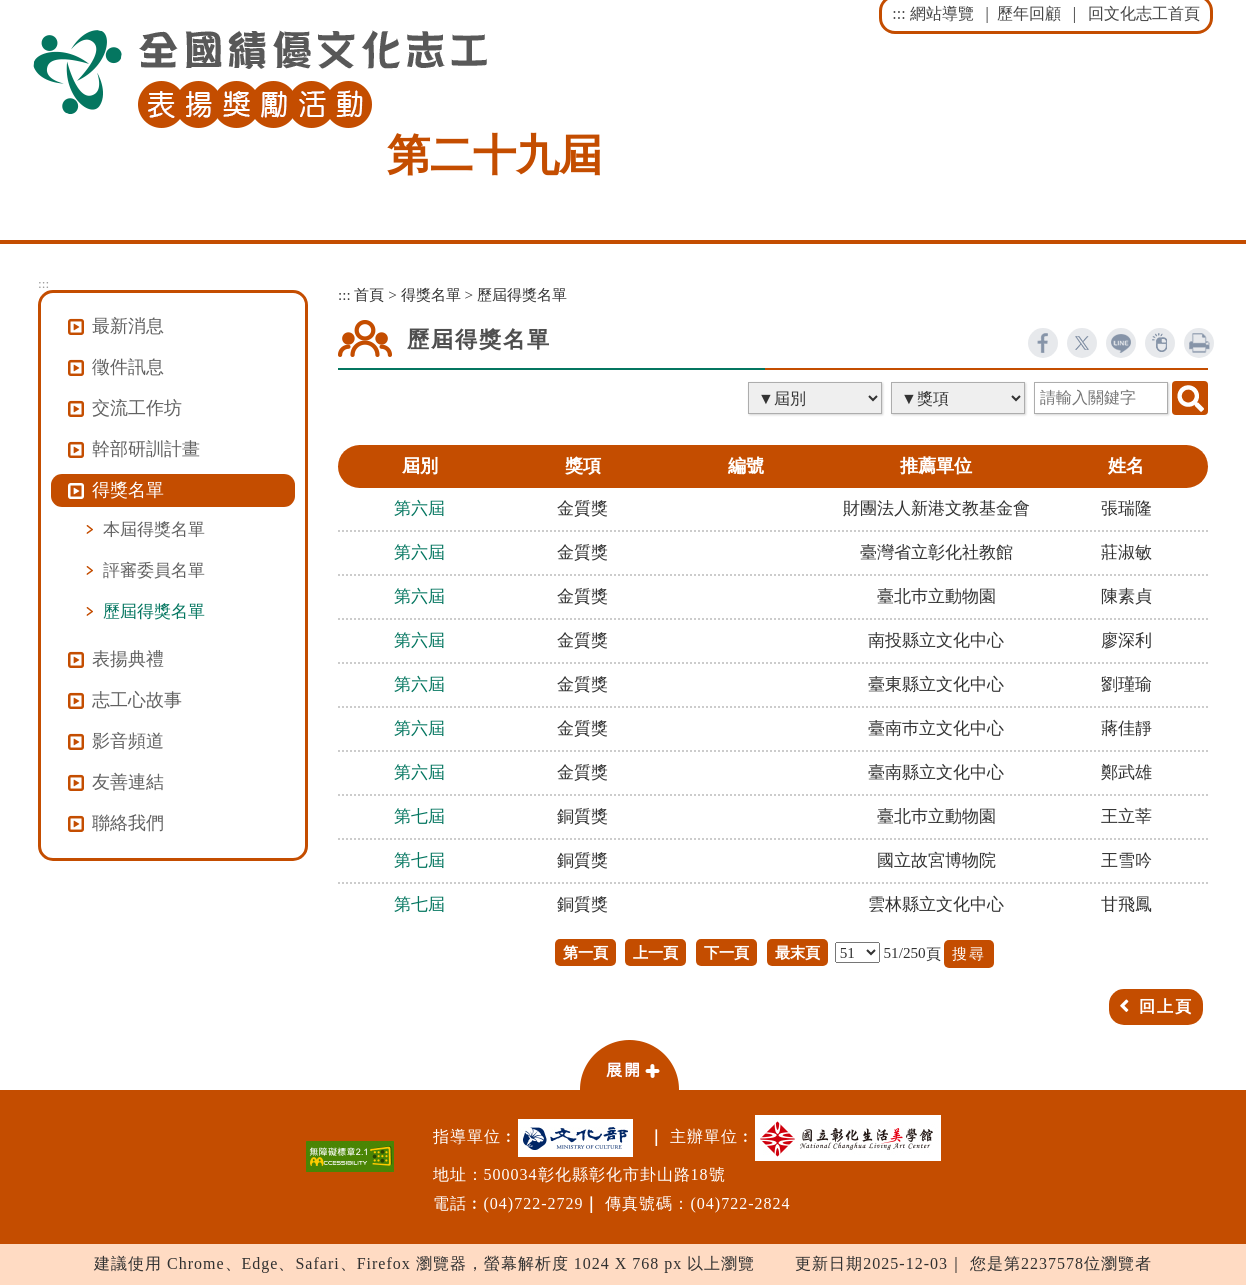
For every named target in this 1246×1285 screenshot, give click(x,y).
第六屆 (419, 508)
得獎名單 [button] (128, 490)
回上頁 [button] (1166, 1006)
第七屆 (419, 816)
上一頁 (655, 952)
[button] (629, 1064)
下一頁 (726, 952)
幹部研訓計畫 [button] (146, 449)
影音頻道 (128, 741)
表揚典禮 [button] (128, 659)
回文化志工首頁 (1144, 13)
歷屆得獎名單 (154, 611)
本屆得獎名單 (154, 529)
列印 (1199, 343)
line (1121, 343)
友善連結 (128, 782)
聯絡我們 (128, 823)
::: (898, 13)
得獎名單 (431, 294)
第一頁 (585, 952)
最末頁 (797, 952)
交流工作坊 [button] (137, 408)
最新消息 (128, 326)
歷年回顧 (1029, 13)
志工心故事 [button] (137, 700)
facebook (1043, 343)
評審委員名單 (154, 570)
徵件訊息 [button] (128, 367)
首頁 (369, 294)
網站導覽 (942, 13)
